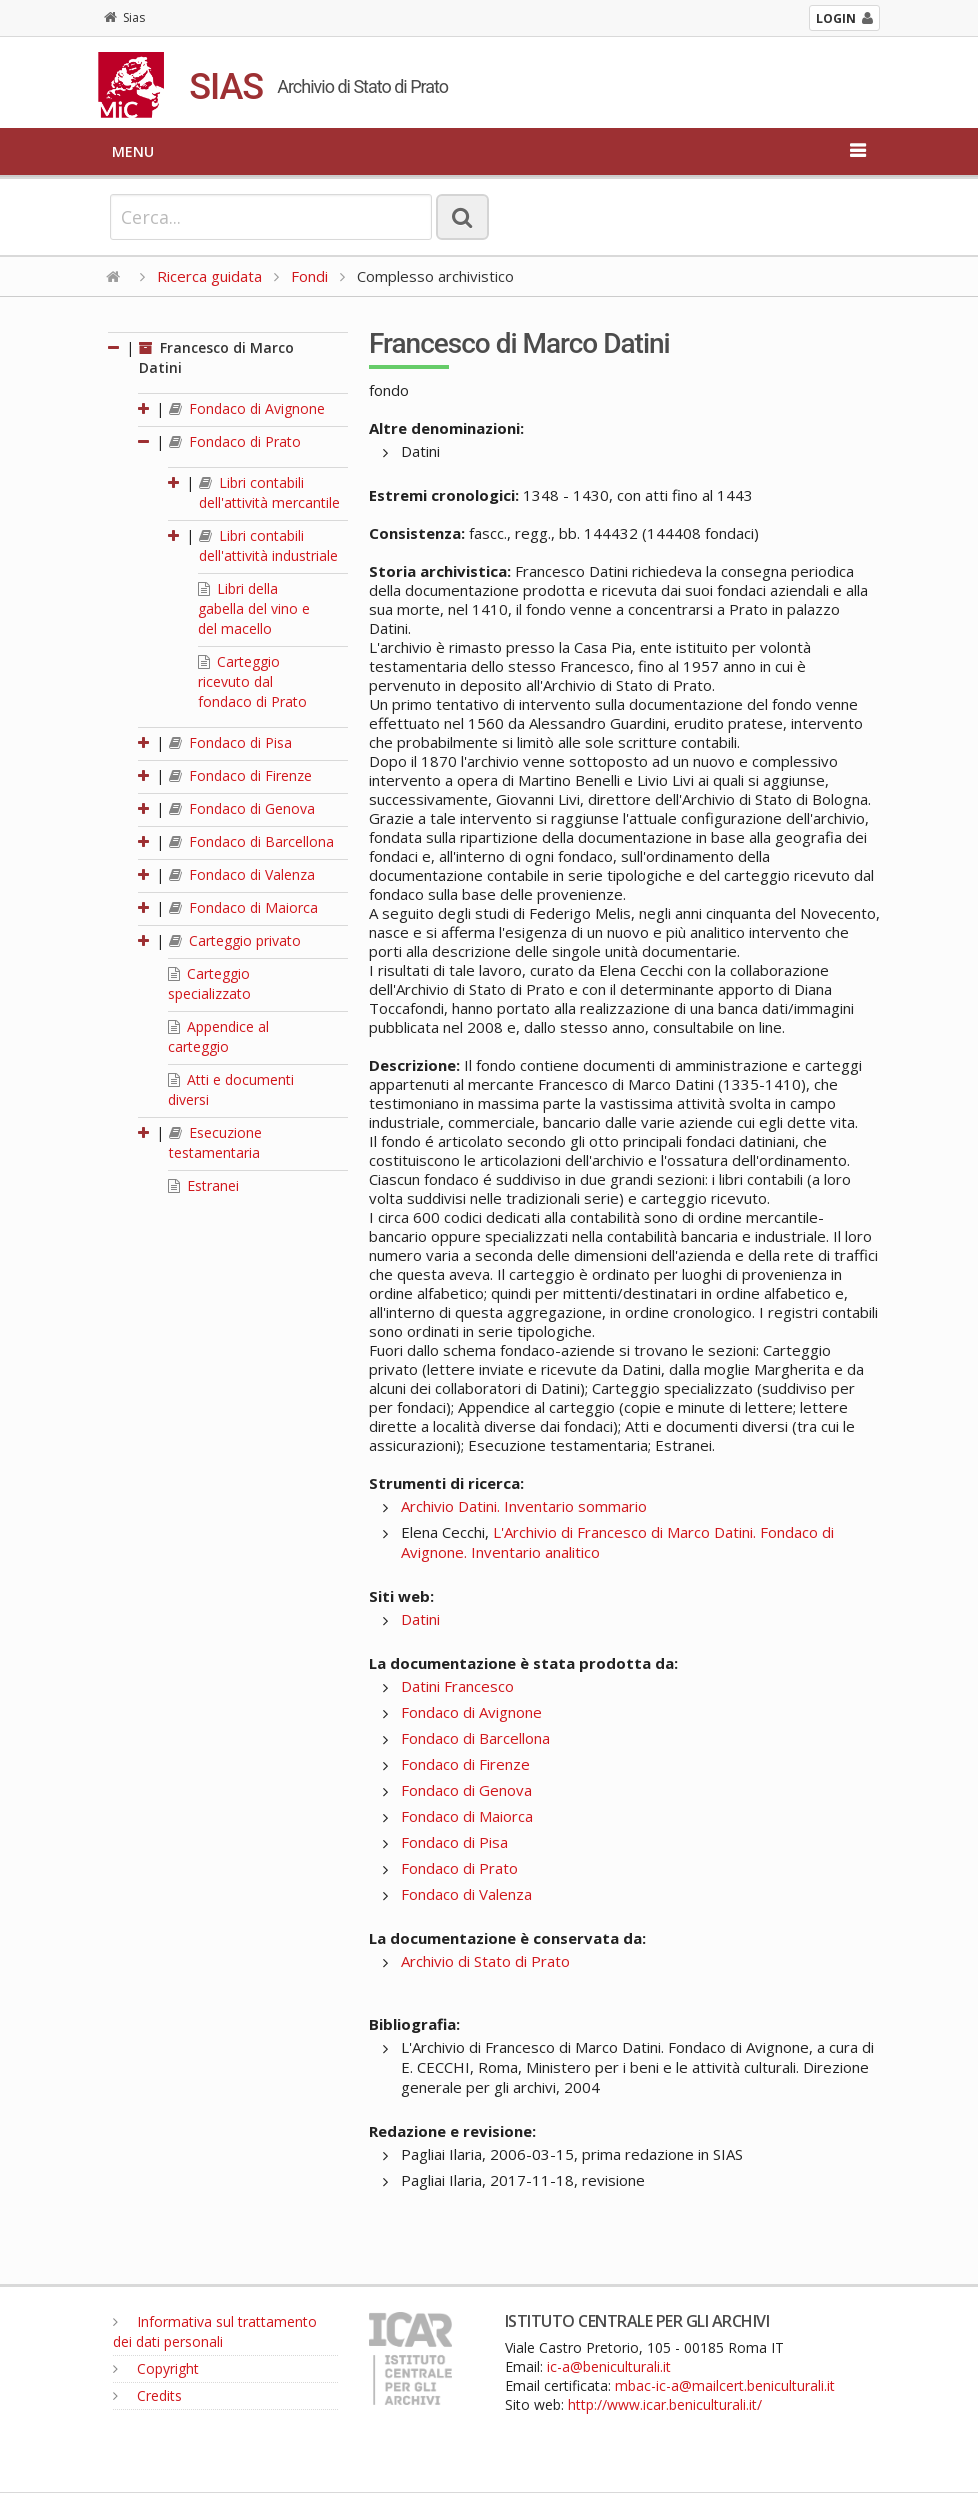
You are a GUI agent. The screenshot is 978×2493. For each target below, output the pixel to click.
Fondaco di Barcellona (251, 841)
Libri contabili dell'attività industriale (268, 545)
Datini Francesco (457, 1686)
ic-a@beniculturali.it (609, 2366)
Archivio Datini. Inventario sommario (524, 1506)
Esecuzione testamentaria (215, 1142)
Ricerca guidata (209, 276)
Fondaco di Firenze (240, 775)
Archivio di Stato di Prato (485, 1961)
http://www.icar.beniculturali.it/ (665, 2404)
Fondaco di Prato (235, 441)
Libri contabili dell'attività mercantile (269, 492)
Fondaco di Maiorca (243, 907)
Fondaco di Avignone (247, 408)
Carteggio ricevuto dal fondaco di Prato (252, 681)
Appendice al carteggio (218, 1036)
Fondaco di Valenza (242, 874)
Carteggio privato (235, 940)
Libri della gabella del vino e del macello (254, 608)
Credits (147, 2395)
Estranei (203, 1185)
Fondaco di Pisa (230, 742)
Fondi (309, 276)
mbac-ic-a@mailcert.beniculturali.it (725, 2385)
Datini (420, 1619)
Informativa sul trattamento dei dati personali (215, 2331)
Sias (124, 17)
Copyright (156, 2368)
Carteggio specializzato (209, 983)
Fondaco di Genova (242, 808)
